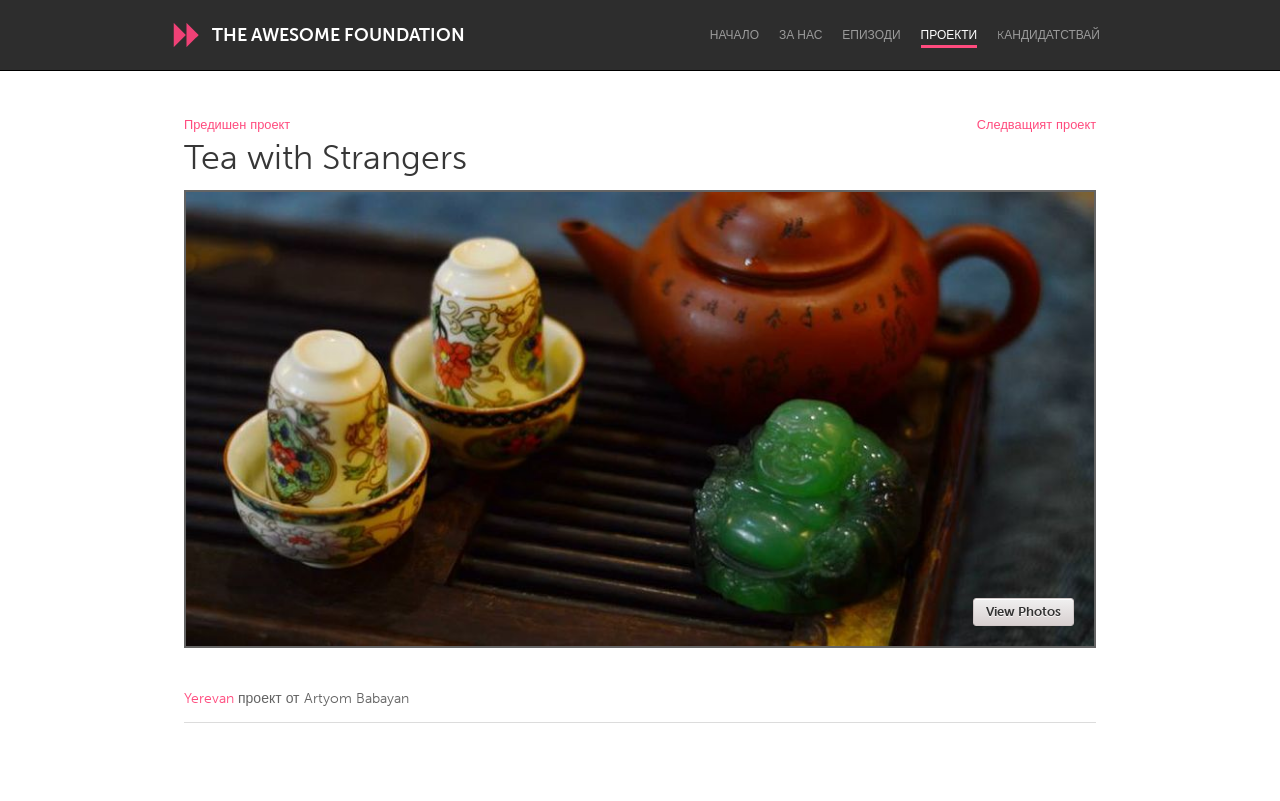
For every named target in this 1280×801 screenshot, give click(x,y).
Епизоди (871, 35)
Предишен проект (237, 125)
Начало (734, 35)
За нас (800, 35)
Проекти (949, 35)
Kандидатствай (1048, 35)
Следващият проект (1036, 125)
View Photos (1023, 611)
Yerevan (209, 698)
